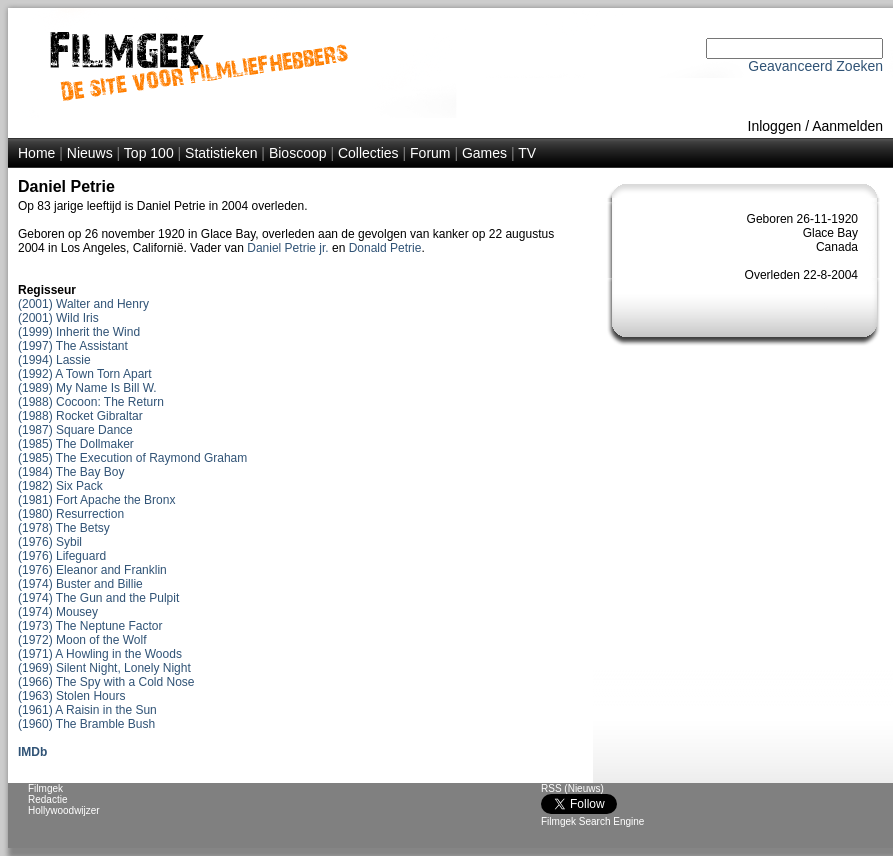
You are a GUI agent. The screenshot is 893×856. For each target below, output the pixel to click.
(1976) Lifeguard (62, 556)
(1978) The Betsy (64, 528)
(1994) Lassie (54, 360)
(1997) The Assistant (73, 346)
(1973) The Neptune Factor (90, 626)
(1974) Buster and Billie (80, 584)
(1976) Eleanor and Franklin (92, 570)
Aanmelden (847, 126)
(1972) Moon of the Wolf (82, 640)
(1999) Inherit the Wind (79, 332)
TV (527, 153)
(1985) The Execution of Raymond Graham (132, 458)
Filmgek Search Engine (592, 821)
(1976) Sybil (50, 542)
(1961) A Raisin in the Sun (87, 710)
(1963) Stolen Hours (71, 696)
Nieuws (90, 153)
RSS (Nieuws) (572, 788)
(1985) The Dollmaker (76, 444)
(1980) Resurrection (71, 514)
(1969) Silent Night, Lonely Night (104, 668)
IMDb (32, 752)
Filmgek (45, 788)
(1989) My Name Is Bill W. (87, 388)
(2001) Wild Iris (58, 318)
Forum (430, 153)
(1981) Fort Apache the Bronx (96, 500)
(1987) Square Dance (75, 430)
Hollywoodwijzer (64, 810)
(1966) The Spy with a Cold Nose (106, 682)
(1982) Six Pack (60, 486)
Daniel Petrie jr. (287, 248)
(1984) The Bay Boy (71, 472)
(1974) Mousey (58, 612)
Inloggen (775, 126)
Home (36, 153)
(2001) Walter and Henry (83, 304)
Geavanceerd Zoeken (815, 66)
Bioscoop (298, 153)
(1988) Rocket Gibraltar (80, 416)
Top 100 (149, 153)
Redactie (47, 799)
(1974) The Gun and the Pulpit (98, 598)
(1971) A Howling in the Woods (100, 654)
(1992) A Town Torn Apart (85, 374)
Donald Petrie (385, 248)
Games (484, 153)
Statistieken (221, 153)
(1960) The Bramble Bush (86, 724)
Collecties (368, 153)
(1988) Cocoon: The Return (91, 402)
